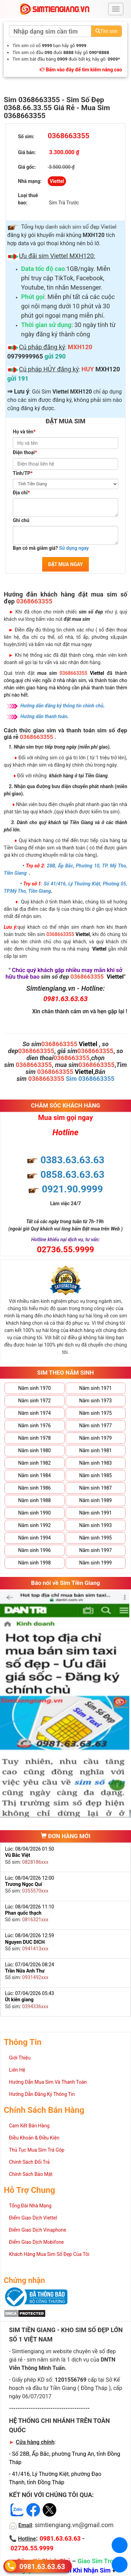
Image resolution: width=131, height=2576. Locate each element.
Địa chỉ (21, 492)
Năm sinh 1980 (34, 1450)
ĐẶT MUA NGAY (65, 564)
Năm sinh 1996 (34, 1550)
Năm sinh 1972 (34, 1400)
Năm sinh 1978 (34, 1438)
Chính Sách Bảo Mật (31, 2174)
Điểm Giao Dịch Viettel (33, 2218)
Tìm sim (106, 31)
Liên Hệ (17, 2070)
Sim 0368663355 (90, 1078)
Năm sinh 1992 (34, 1525)
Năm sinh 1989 (95, 1500)
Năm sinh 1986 (34, 1488)
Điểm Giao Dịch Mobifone (36, 2242)
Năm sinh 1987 (95, 1488)
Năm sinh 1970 (34, 1388)
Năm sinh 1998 (34, 1562)
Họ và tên (24, 431)
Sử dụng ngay (74, 548)
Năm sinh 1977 (95, 1425)
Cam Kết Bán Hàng (29, 2125)
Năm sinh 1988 (34, 1500)
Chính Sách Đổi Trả (29, 2162)
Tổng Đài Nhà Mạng (30, 2205)
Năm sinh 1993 (95, 1525)
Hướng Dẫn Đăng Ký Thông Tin (42, 2094)
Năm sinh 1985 (95, 1475)
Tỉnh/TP (22, 473)
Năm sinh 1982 (34, 1463)
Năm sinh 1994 (34, 1538)
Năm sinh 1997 (95, 1550)
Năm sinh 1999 (95, 1562)
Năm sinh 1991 (95, 1513)
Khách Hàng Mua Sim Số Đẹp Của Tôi (49, 2254)
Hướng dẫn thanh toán (43, 716)
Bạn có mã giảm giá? (51, 548)
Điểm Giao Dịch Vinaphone (37, 2230)
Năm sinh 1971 (95, 1388)
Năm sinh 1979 (95, 1438)
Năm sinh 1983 (95, 1463)
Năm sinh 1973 (95, 1400)
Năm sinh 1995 (95, 1538)
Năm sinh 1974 (34, 1413)
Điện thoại (25, 452)
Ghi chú (21, 520)
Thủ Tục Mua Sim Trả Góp (36, 2150)
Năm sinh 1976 (34, 1425)
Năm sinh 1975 (95, 1413)
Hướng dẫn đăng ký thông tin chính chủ (61, 705)
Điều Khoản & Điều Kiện (34, 2138)
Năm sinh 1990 (34, 1513)
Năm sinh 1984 (34, 1475)
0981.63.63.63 (42, 2566)
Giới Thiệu (19, 2058)
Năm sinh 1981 (95, 1450)
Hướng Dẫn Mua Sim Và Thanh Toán (48, 2082)
